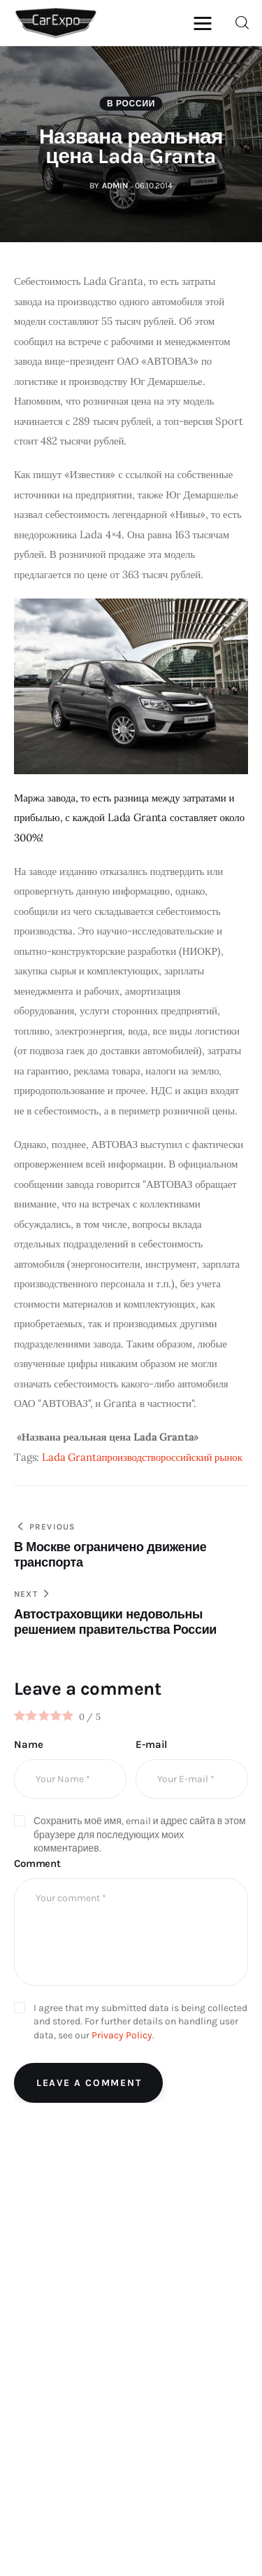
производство (131, 1457)
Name (28, 1744)
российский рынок (201, 1457)
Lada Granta (71, 1457)
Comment (37, 1863)
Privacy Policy (122, 2035)
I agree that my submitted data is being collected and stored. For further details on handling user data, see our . (140, 2021)
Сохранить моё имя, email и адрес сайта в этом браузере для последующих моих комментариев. (140, 1834)
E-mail (151, 1744)
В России (131, 103)
